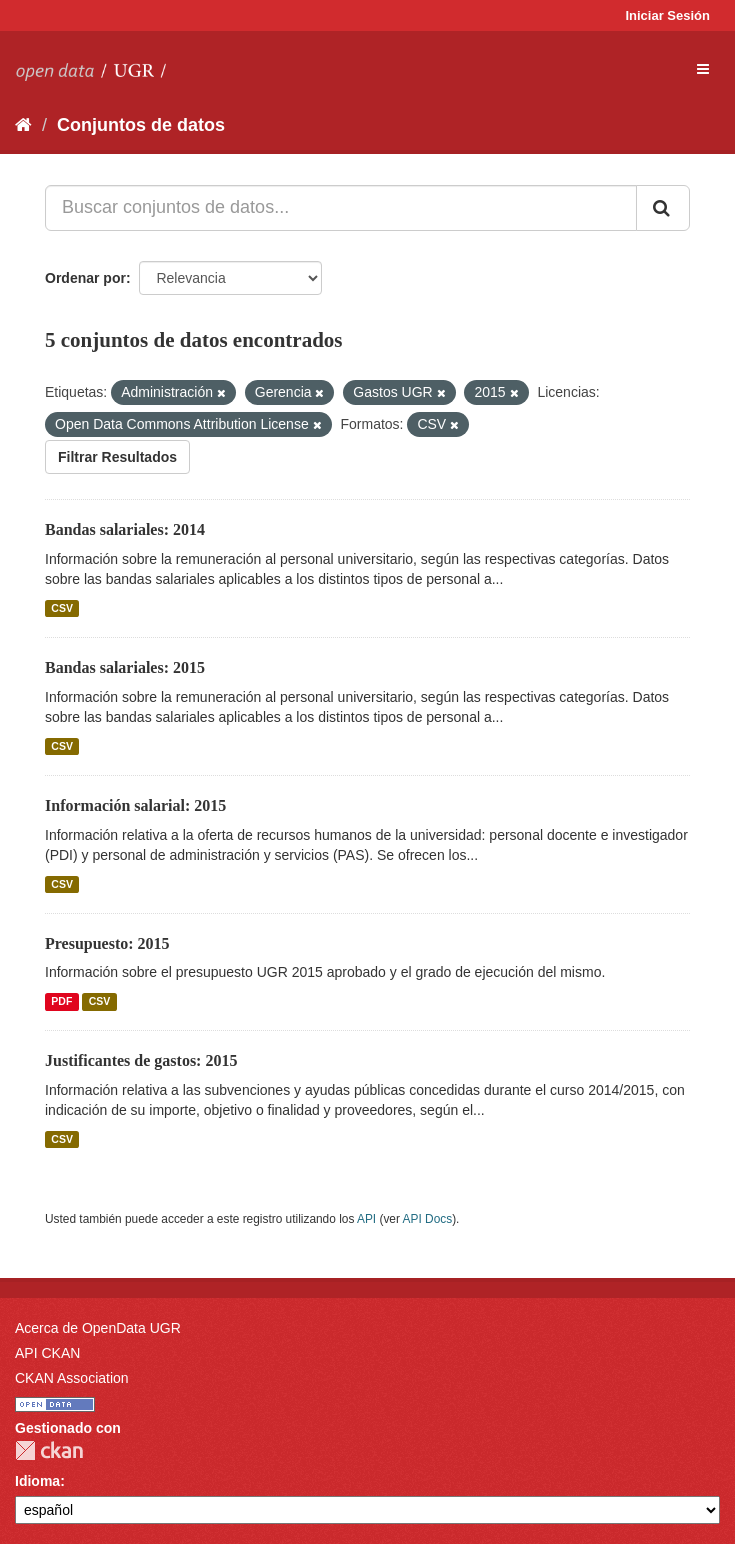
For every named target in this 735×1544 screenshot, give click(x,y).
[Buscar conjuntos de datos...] (341, 208)
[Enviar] (663, 208)
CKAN (49, 1450)
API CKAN (47, 1353)
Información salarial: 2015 (135, 805)
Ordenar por (85, 278)
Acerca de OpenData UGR (98, 1328)
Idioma (37, 1481)
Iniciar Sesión (667, 15)
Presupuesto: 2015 (107, 943)
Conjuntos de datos (141, 125)
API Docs (428, 1219)
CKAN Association (72, 1378)
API (366, 1219)
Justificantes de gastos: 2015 (141, 1060)
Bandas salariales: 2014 (125, 529)
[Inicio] (23, 125)
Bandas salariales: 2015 (125, 667)
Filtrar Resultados (117, 457)
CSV (62, 608)
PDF (61, 1001)
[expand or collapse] (703, 69)
